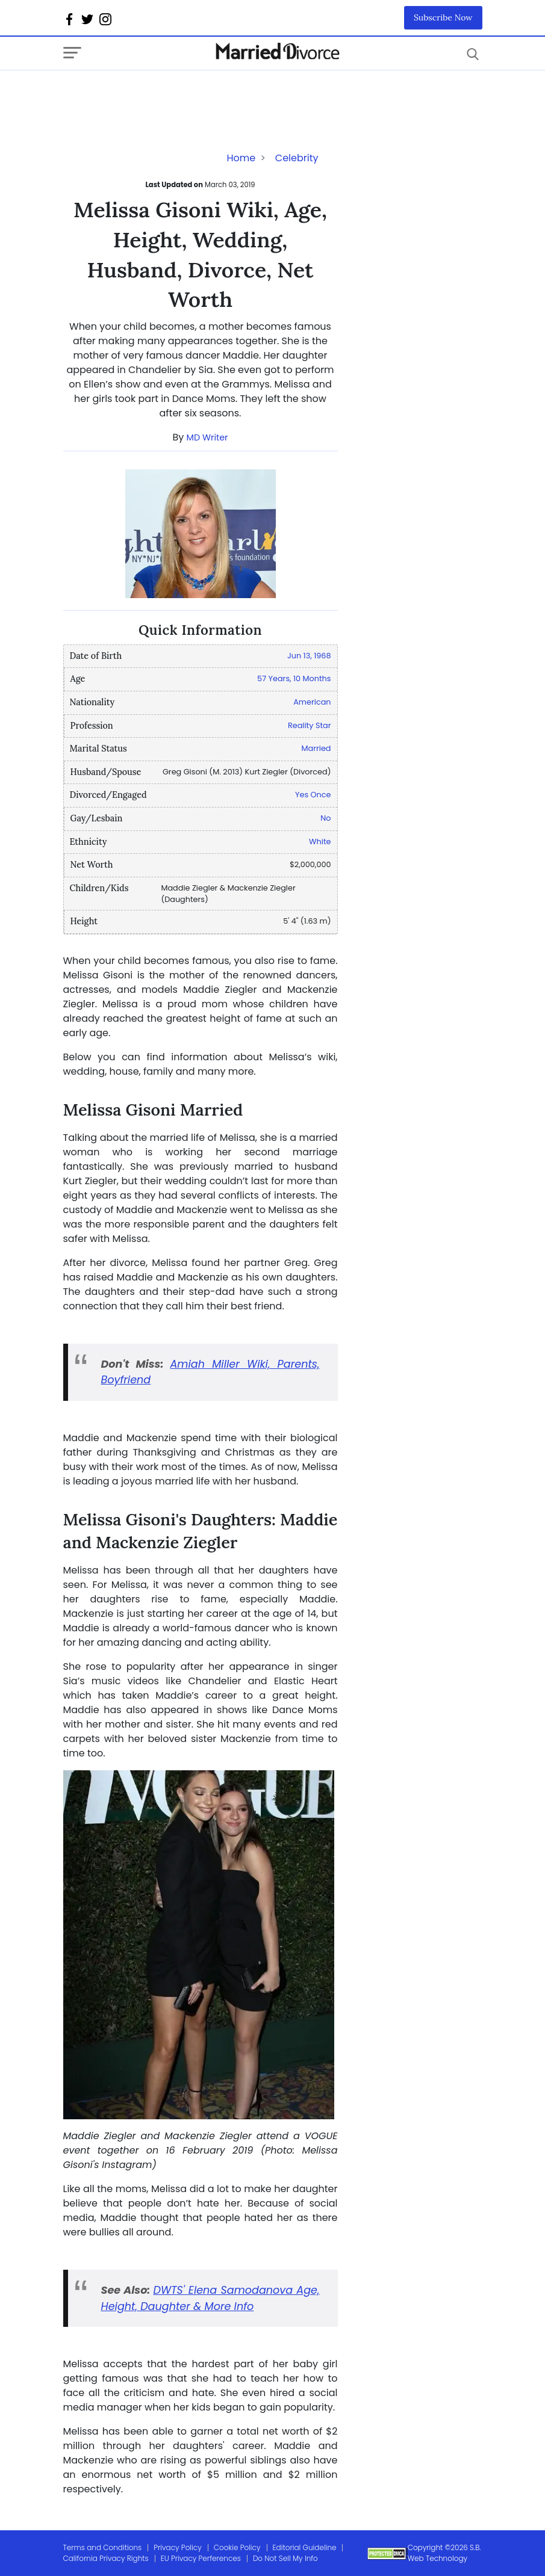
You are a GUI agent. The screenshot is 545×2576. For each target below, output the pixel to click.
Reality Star (309, 725)
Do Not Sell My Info (285, 2558)
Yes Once (313, 794)
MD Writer (207, 437)
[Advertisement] (159, 94)
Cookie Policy (237, 2547)
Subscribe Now (443, 17)
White (320, 841)
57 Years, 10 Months (294, 678)
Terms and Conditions (102, 2547)
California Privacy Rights (106, 2558)
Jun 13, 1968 (309, 655)
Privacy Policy (178, 2547)
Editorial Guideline (305, 2547)
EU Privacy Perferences (201, 2558)
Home (240, 158)
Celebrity (297, 158)
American (312, 702)
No (325, 818)
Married (316, 748)
